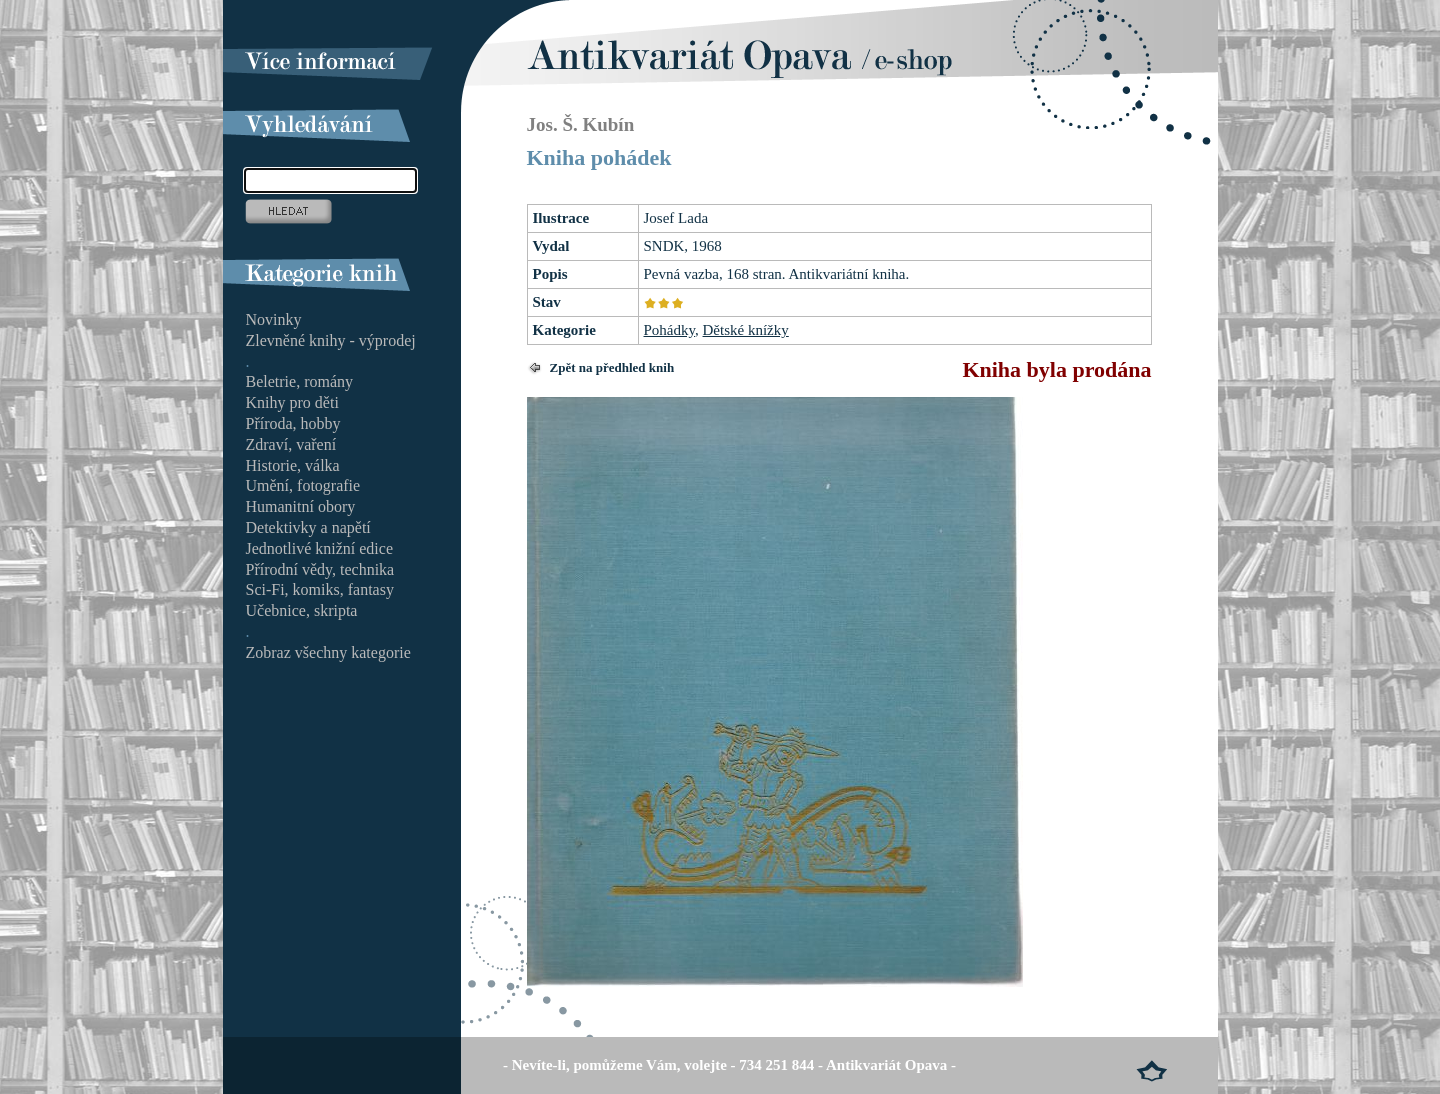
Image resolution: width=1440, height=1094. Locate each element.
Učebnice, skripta (302, 610)
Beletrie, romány (300, 381)
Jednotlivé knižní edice (320, 548)
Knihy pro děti (292, 402)
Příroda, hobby (293, 423)
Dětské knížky (746, 330)
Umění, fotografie (303, 485)
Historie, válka (293, 465)
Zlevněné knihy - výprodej (331, 340)
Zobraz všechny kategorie (328, 652)
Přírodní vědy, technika (320, 569)
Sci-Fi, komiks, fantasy (320, 589)
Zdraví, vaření (291, 444)
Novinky (274, 319)
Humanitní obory (301, 506)
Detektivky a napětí (308, 527)
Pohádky (670, 330)
